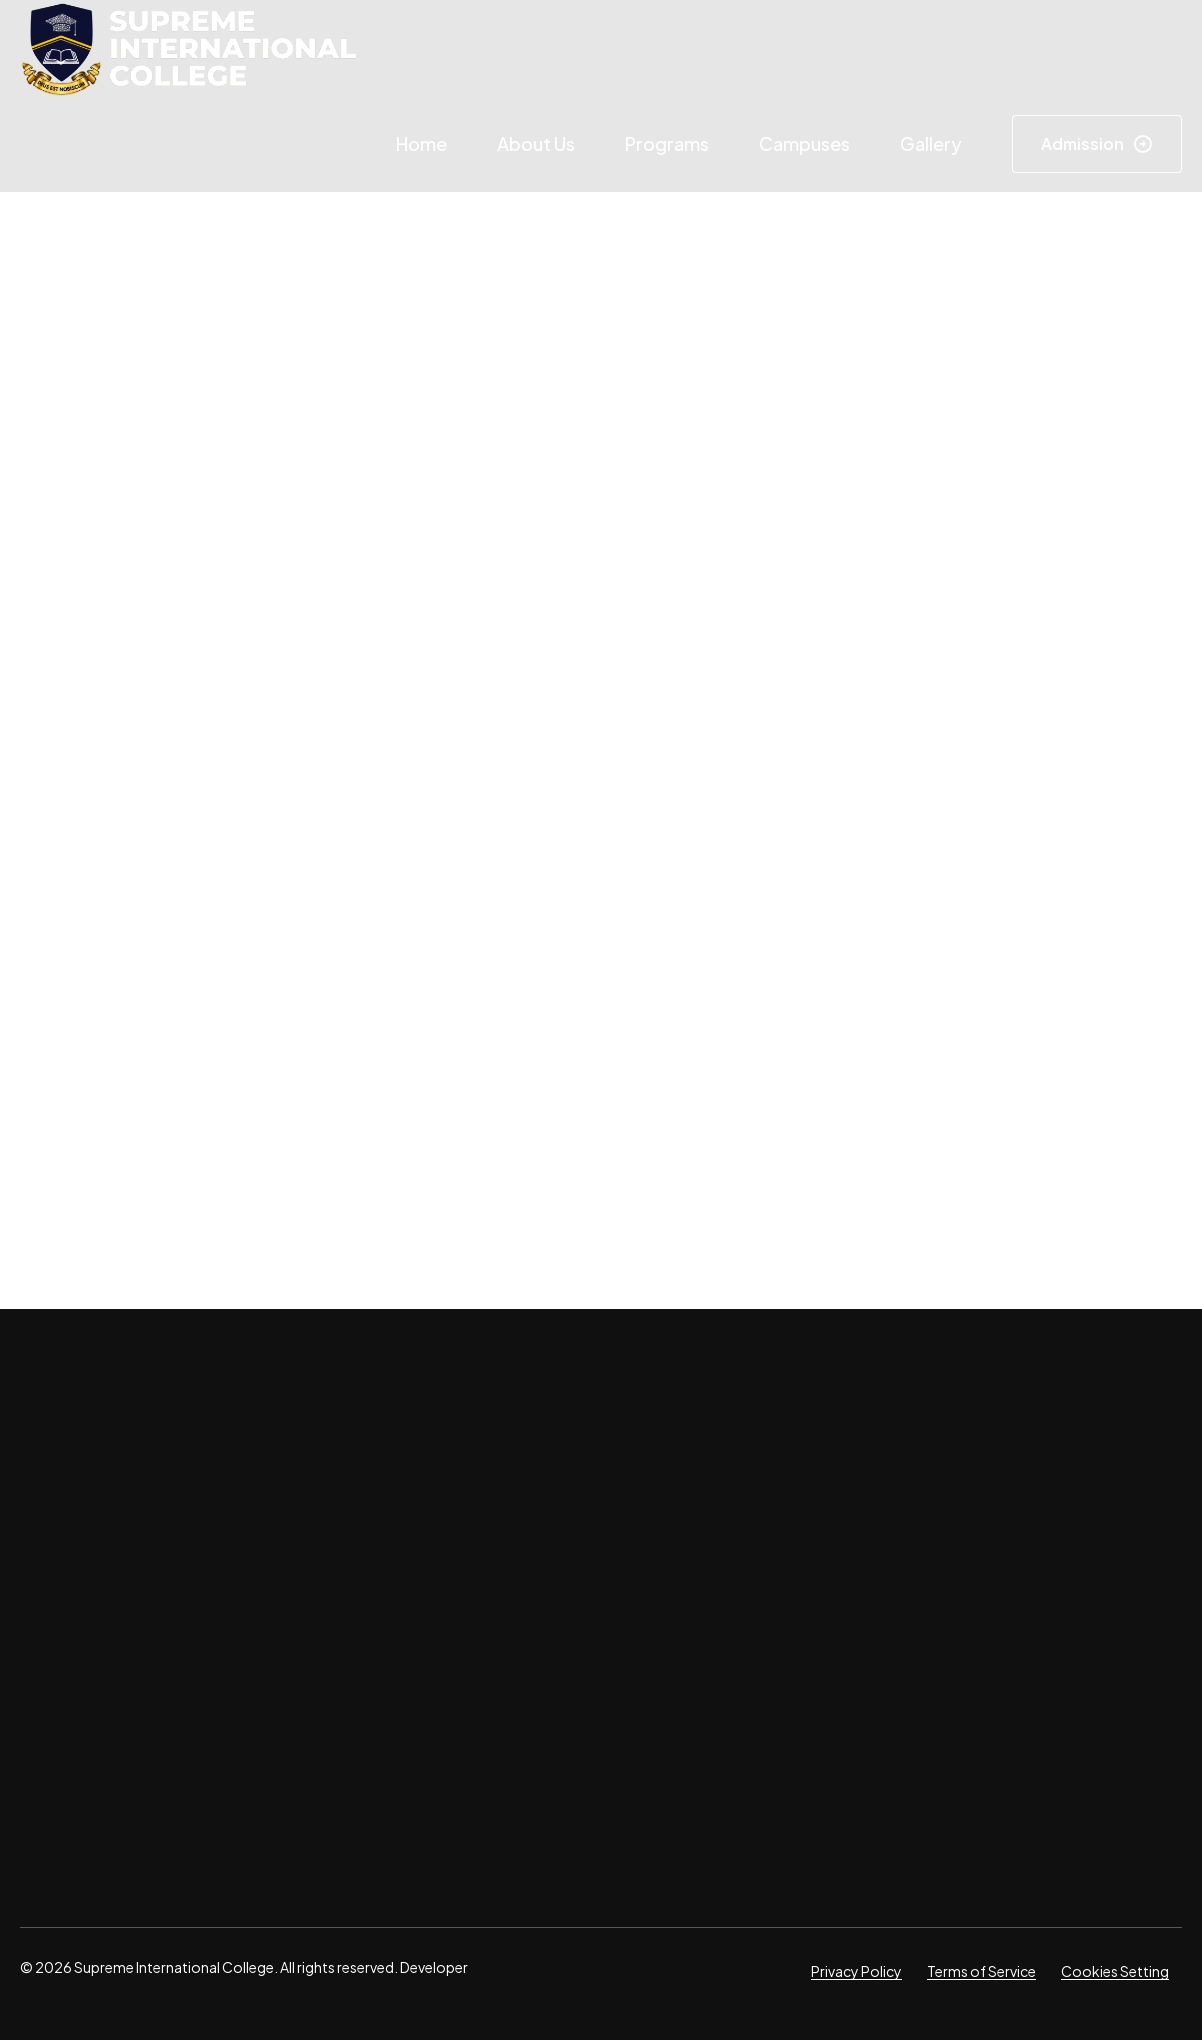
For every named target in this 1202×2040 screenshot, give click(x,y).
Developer (433, 1967)
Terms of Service (981, 1971)
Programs (667, 143)
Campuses (804, 143)
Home (421, 143)
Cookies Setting (1115, 1971)
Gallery (931, 143)
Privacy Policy (856, 1971)
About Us (536, 143)
